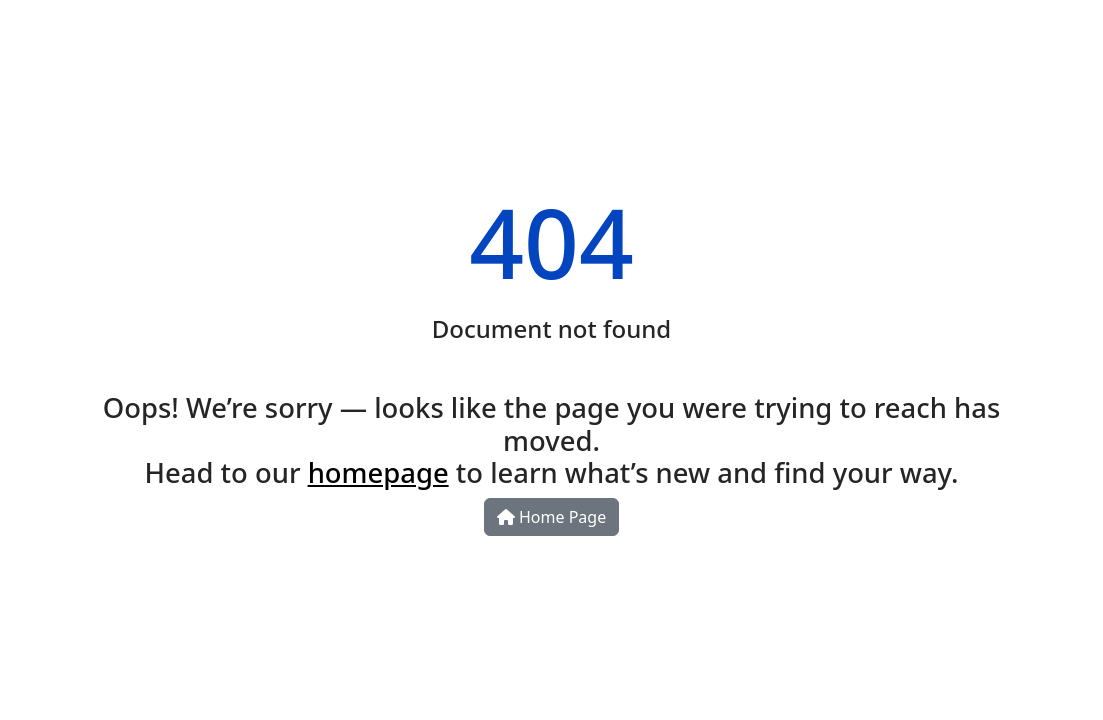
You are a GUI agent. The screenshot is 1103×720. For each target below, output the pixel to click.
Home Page (551, 517)
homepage (378, 472)
